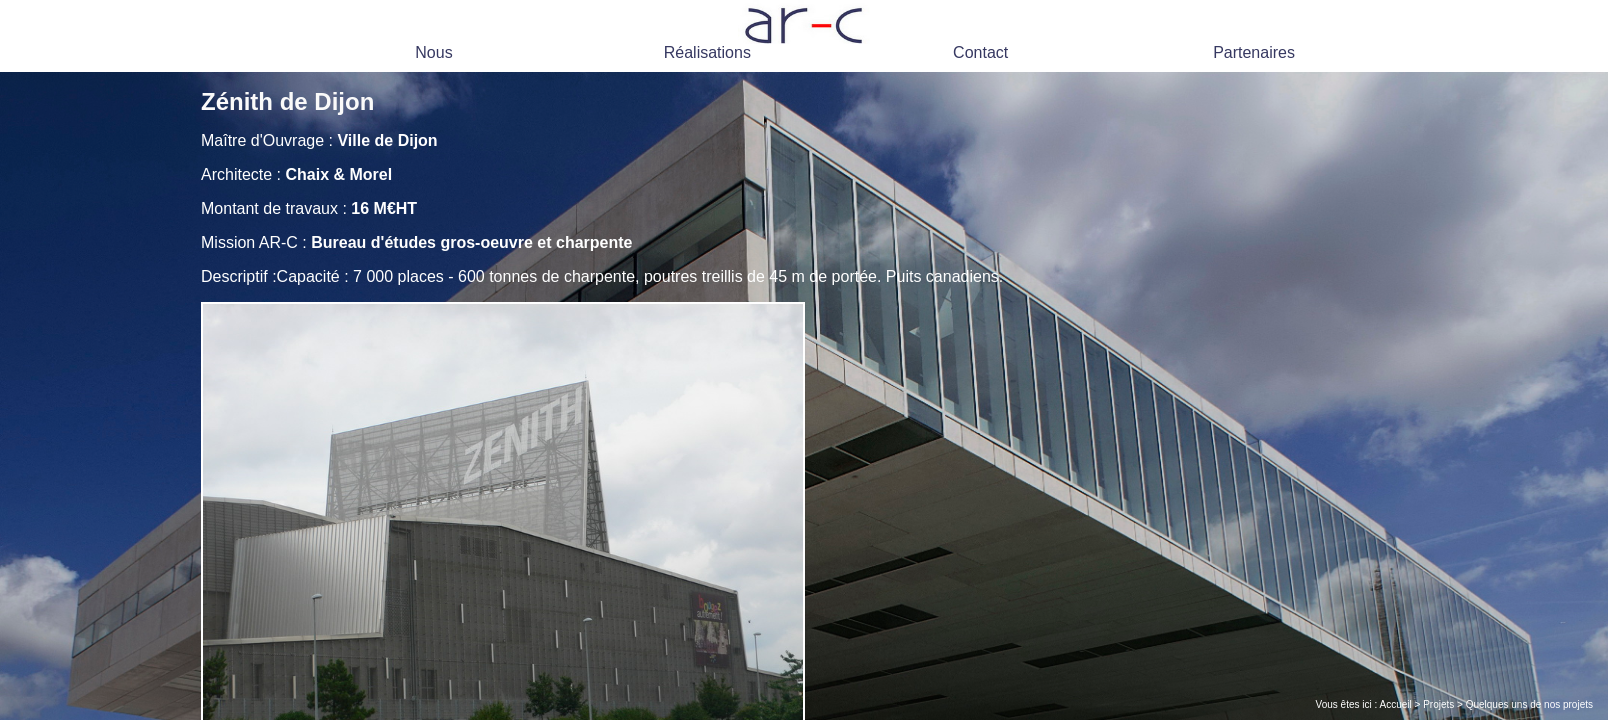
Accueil (1396, 704)
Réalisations (707, 52)
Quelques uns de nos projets (1529, 704)
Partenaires (1254, 52)
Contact (980, 52)
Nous (433, 52)
